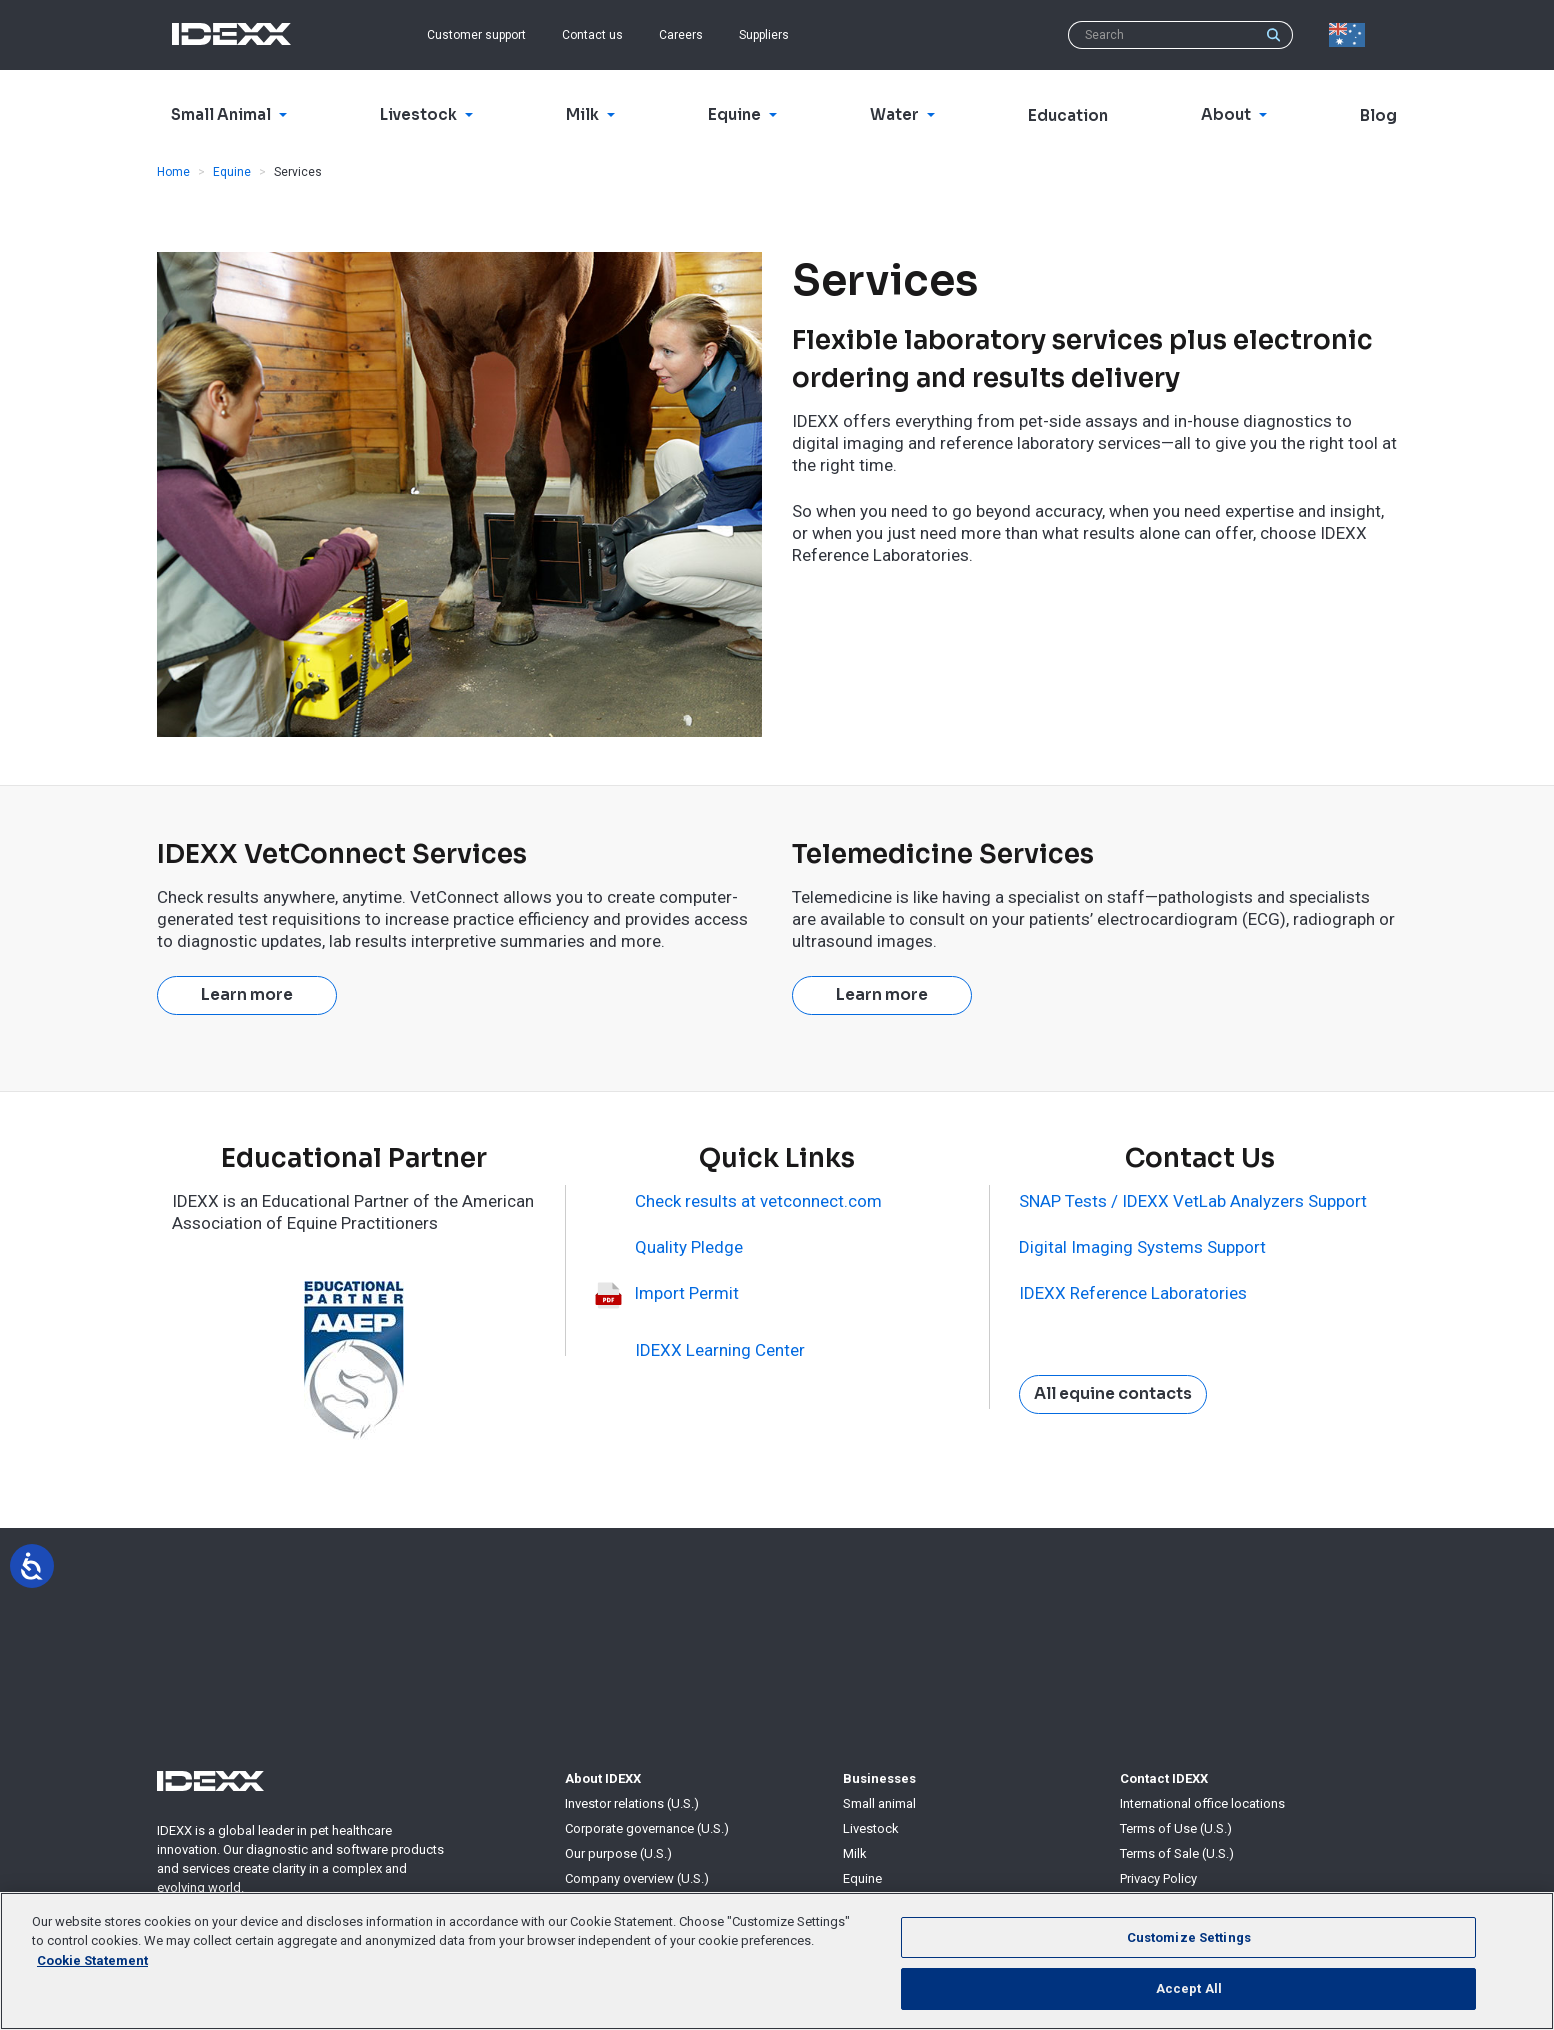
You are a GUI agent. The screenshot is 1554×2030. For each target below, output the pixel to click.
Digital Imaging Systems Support (1142, 1247)
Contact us (592, 35)
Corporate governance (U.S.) (647, 1828)
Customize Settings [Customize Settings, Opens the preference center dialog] (1189, 1937)
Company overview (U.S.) (637, 1878)
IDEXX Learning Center (720, 1350)
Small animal (879, 1803)
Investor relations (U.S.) (632, 1803)
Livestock (871, 1828)
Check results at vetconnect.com (758, 1201)
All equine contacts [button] (1113, 1394)
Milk (855, 1853)
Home (173, 172)
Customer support (476, 35)
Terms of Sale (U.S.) (1177, 1853)
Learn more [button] (247, 995)
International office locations (1202, 1803)
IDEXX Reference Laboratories (1133, 1293)
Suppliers (764, 35)
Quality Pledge (689, 1247)
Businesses (879, 1778)
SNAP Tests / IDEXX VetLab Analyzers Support (1193, 1201)
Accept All (1189, 1988)
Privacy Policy (1158, 1878)
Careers (681, 35)
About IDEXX (603, 1778)
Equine (232, 172)
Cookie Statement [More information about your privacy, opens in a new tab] (92, 1960)
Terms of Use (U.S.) (1176, 1828)
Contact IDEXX (1164, 1778)
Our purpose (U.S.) (618, 1853)
